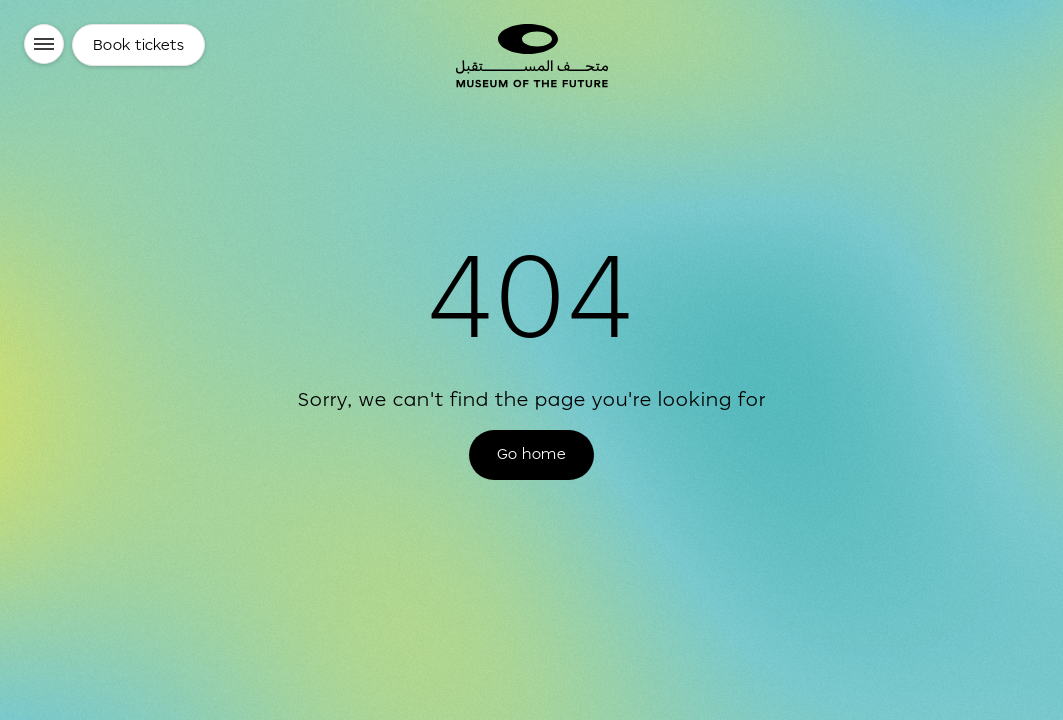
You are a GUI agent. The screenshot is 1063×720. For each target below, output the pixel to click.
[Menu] (44, 44)
